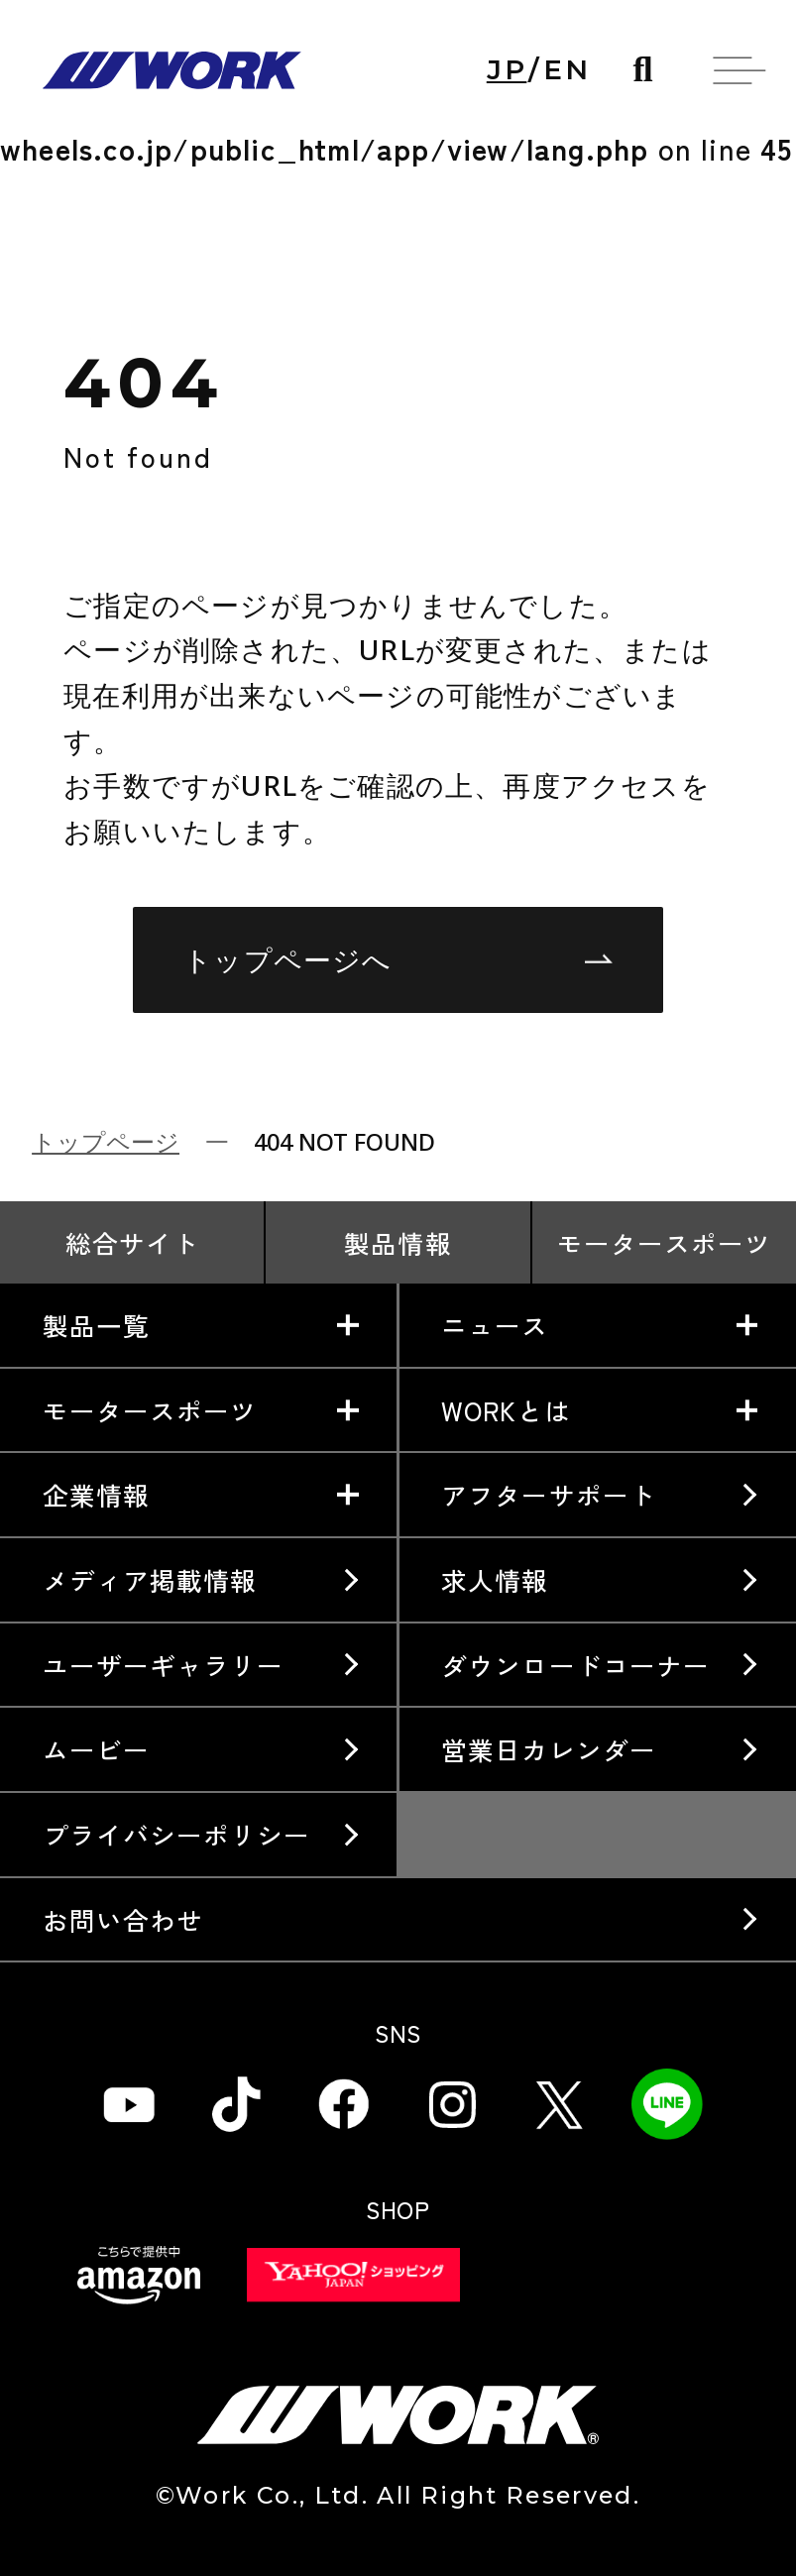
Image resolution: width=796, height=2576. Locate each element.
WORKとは (505, 1410)
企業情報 (96, 1494)
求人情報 (494, 1579)
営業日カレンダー (548, 1749)
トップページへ (398, 959)
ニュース (494, 1324)
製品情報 (397, 1242)
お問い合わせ (123, 1919)
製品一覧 (96, 1324)
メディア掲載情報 (150, 1579)
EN (567, 70)
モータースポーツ (664, 1242)
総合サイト (132, 1242)
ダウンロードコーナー (575, 1664)
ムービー (96, 1749)
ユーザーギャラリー (163, 1664)
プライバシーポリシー (176, 1834)
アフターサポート (548, 1494)
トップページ (105, 1142)
